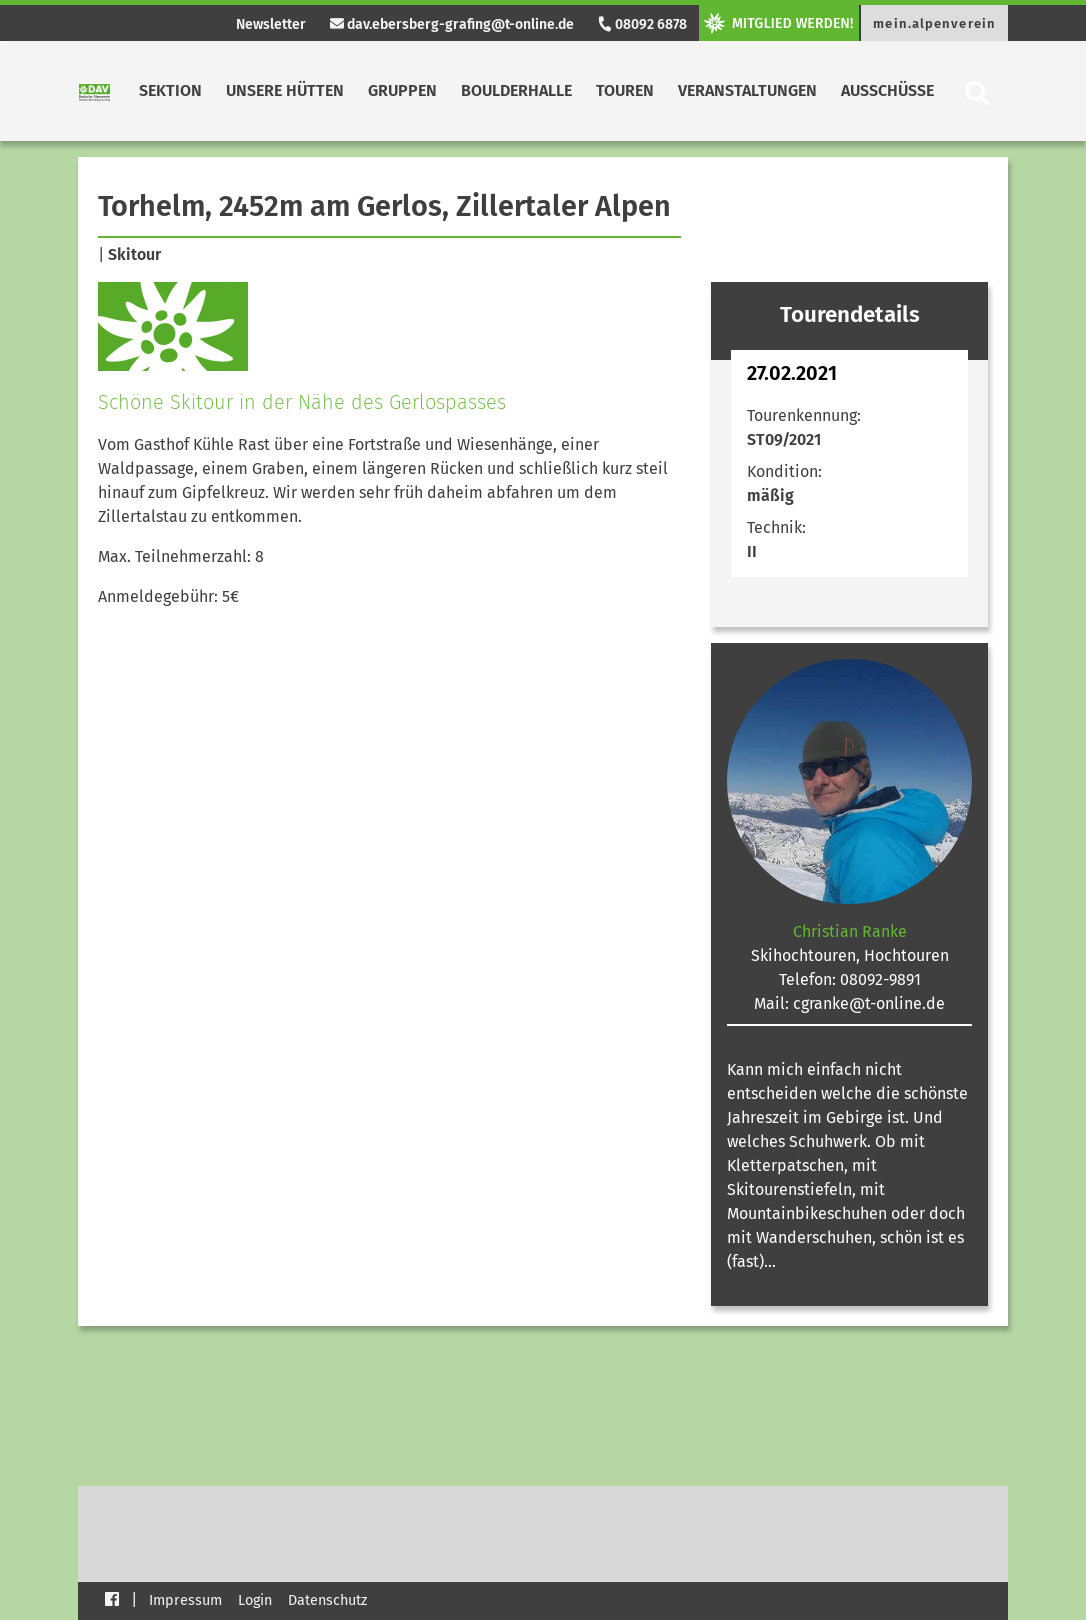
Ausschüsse (887, 90)
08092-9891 (880, 979)
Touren (625, 90)
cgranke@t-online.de (869, 1003)
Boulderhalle (516, 90)
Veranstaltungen (747, 90)
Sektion (170, 90)
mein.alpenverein (934, 23)
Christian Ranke (850, 931)
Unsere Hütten (285, 90)
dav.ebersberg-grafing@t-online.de (452, 24)
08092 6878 (642, 24)
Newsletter (271, 24)
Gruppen (402, 90)
